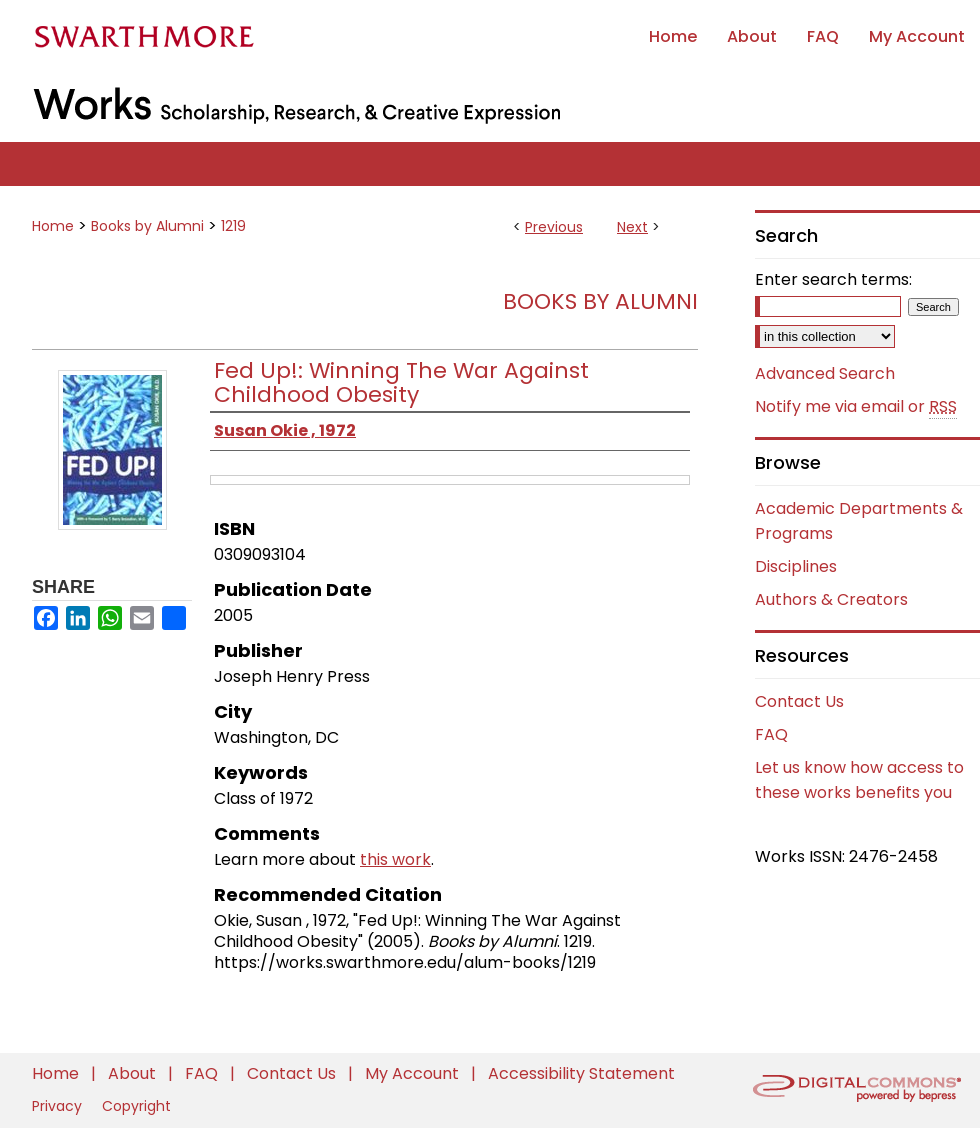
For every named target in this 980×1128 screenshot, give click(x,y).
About (134, 1073)
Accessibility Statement (581, 1073)
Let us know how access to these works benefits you (859, 780)
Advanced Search (825, 373)
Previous (554, 227)
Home (53, 226)
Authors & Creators (831, 599)
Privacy (59, 1106)
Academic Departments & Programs (859, 521)
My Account (414, 1073)
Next (632, 227)
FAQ (771, 734)
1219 (233, 226)
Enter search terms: (833, 279)
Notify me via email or (856, 407)
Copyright (136, 1106)
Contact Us (799, 701)
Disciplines (796, 566)
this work (395, 859)
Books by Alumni (147, 226)
